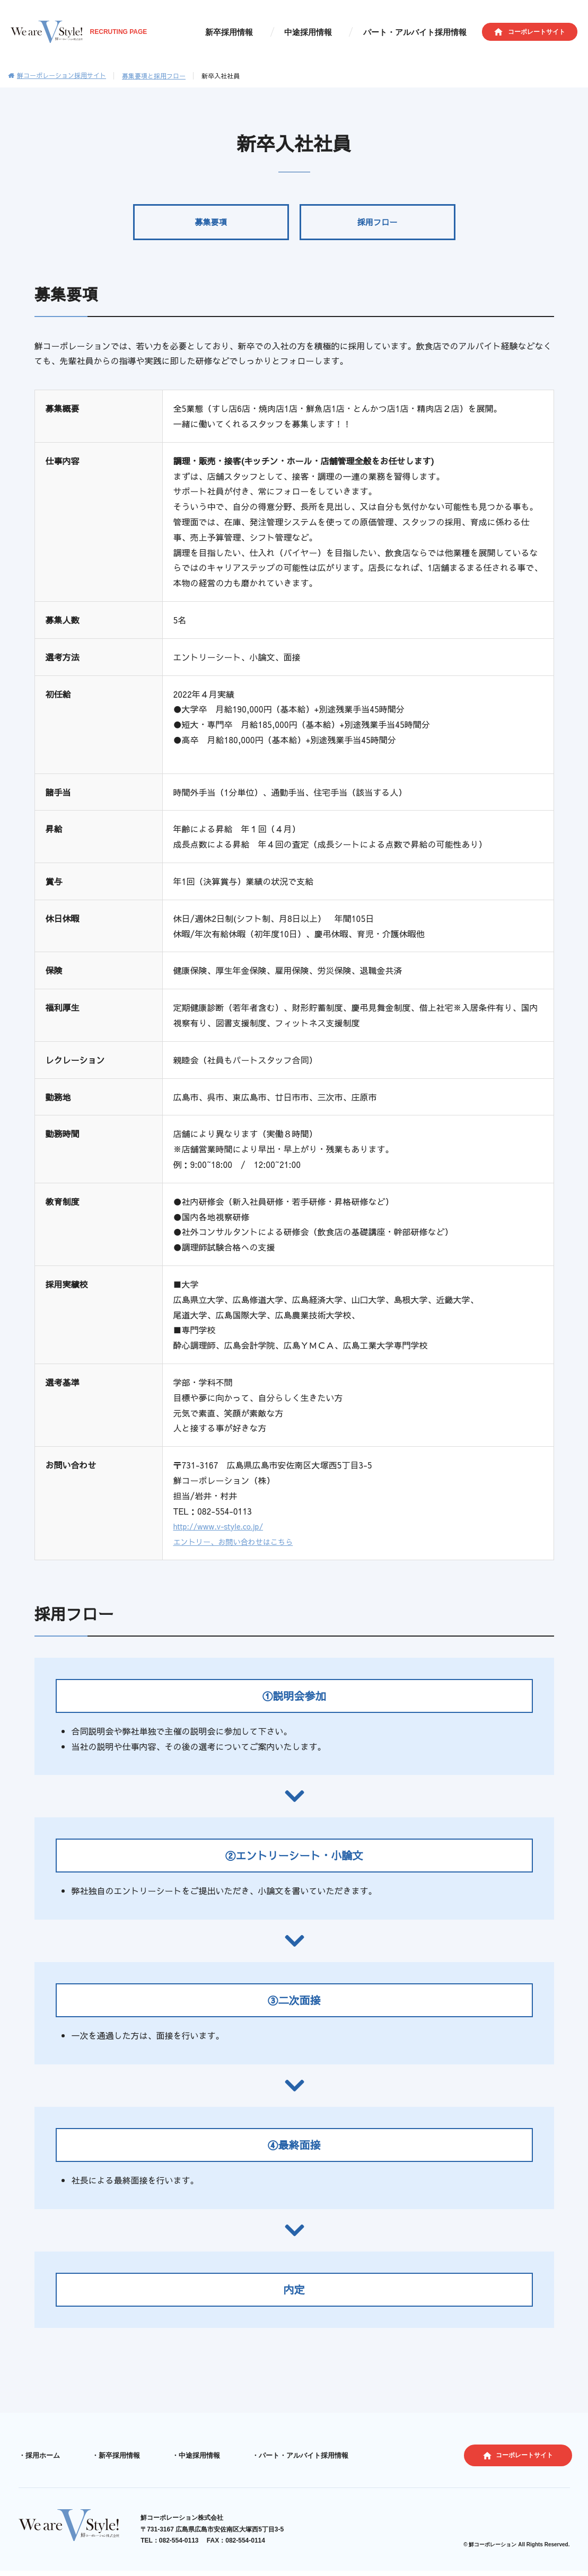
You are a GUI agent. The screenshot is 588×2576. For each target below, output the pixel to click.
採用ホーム (41, 2466)
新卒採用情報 (254, 32)
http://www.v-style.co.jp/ (224, 1537)
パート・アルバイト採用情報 (419, 32)
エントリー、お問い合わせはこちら (241, 1552)
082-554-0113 (184, 2548)
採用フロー (377, 227)
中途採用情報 (323, 32)
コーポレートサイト (536, 32)
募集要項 (211, 227)
